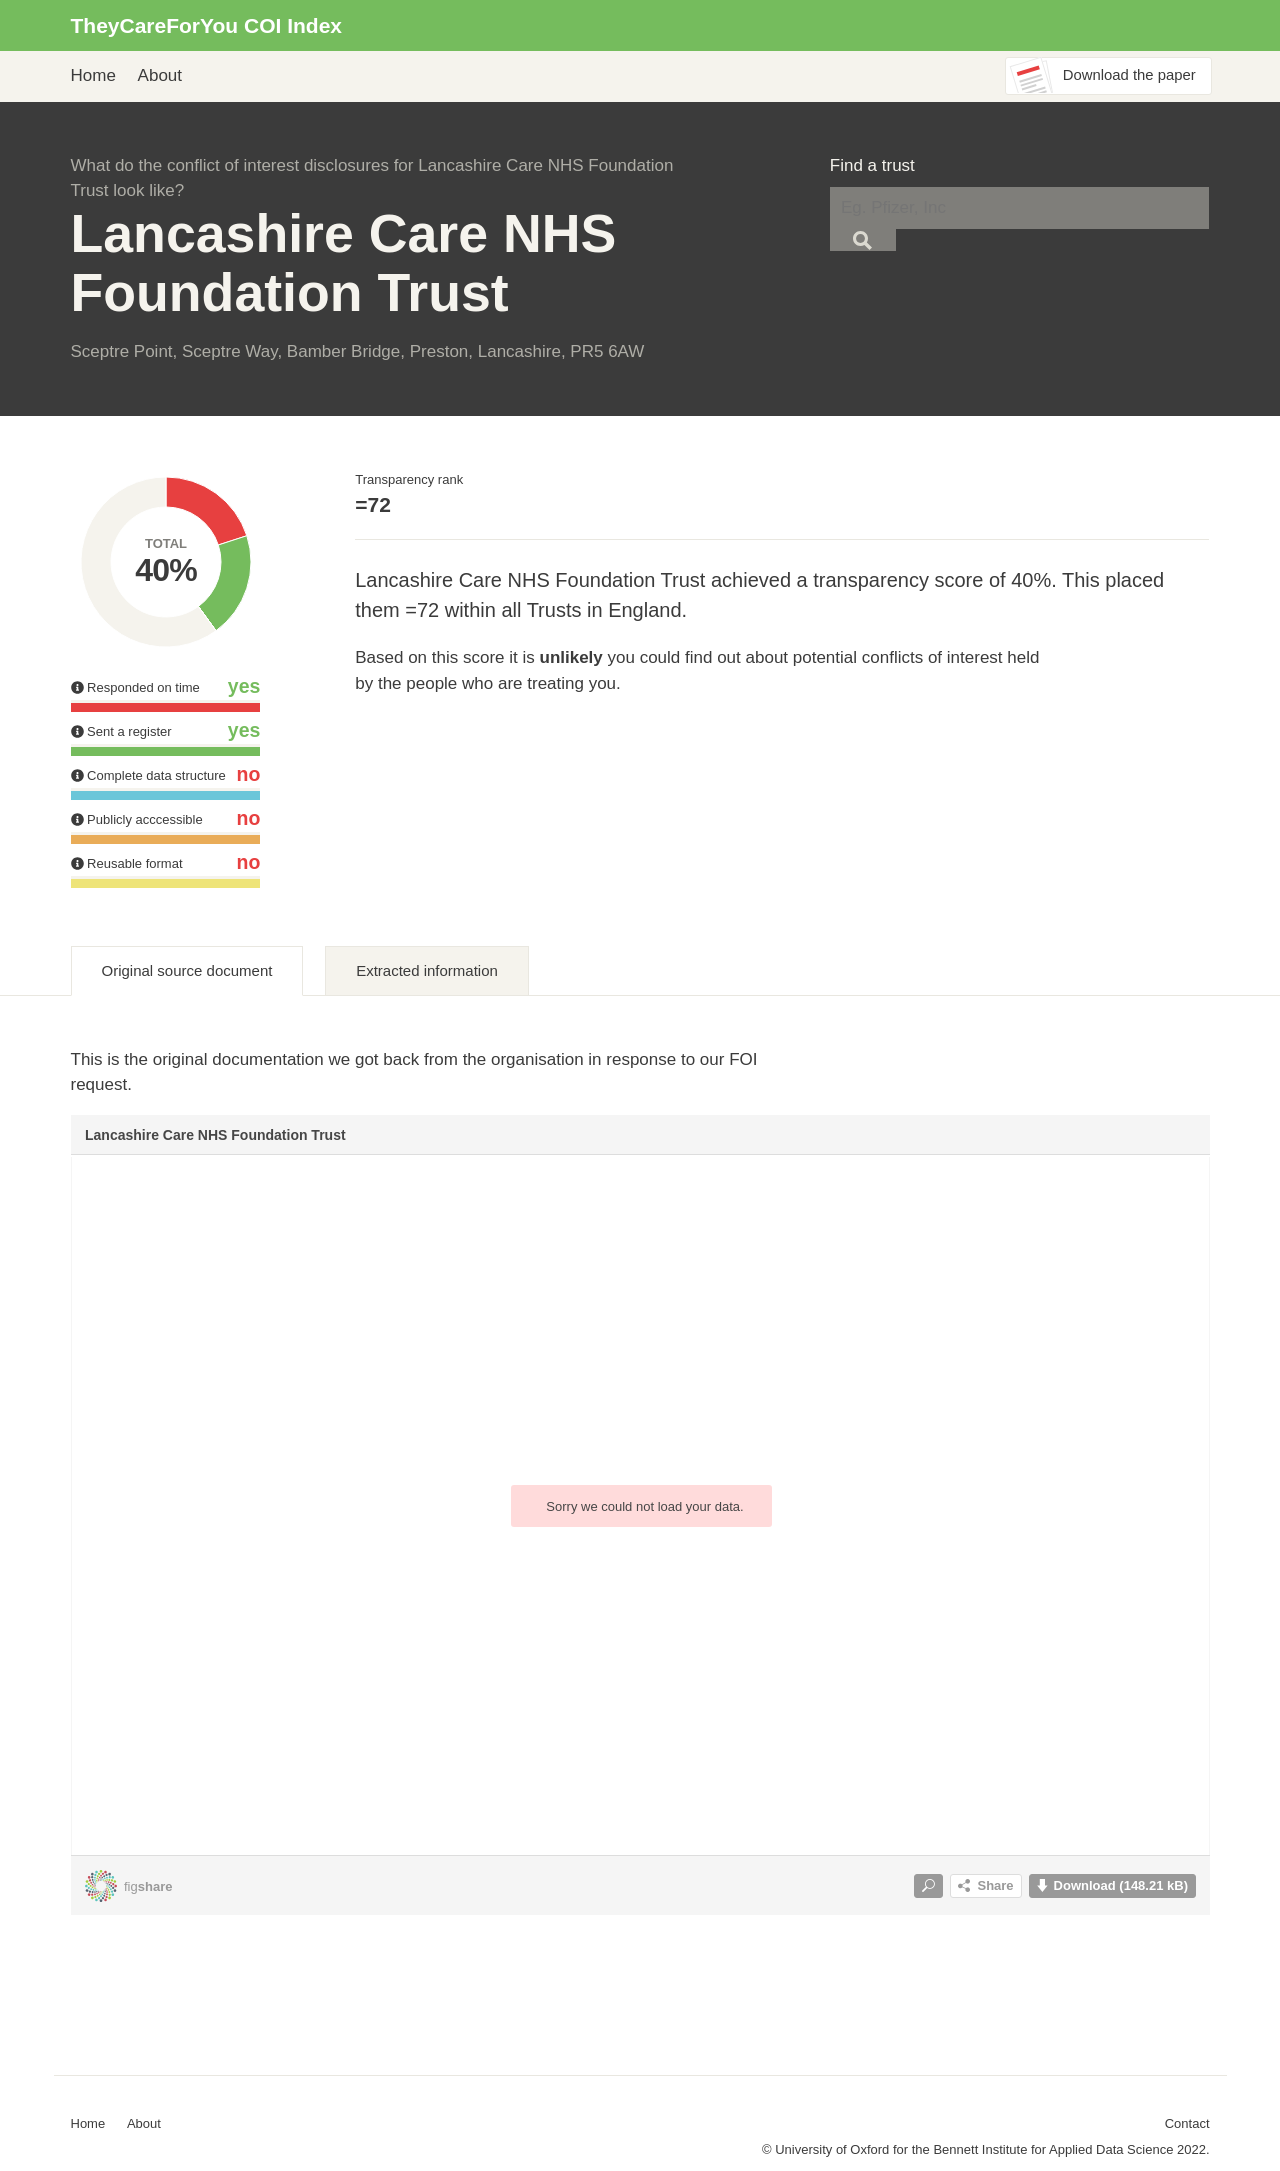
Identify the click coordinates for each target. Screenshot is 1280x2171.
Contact (1187, 2123)
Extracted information (427, 970)
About (160, 75)
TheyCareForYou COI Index (207, 25)
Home (93, 75)
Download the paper (1129, 75)
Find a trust (872, 165)
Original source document (187, 970)
